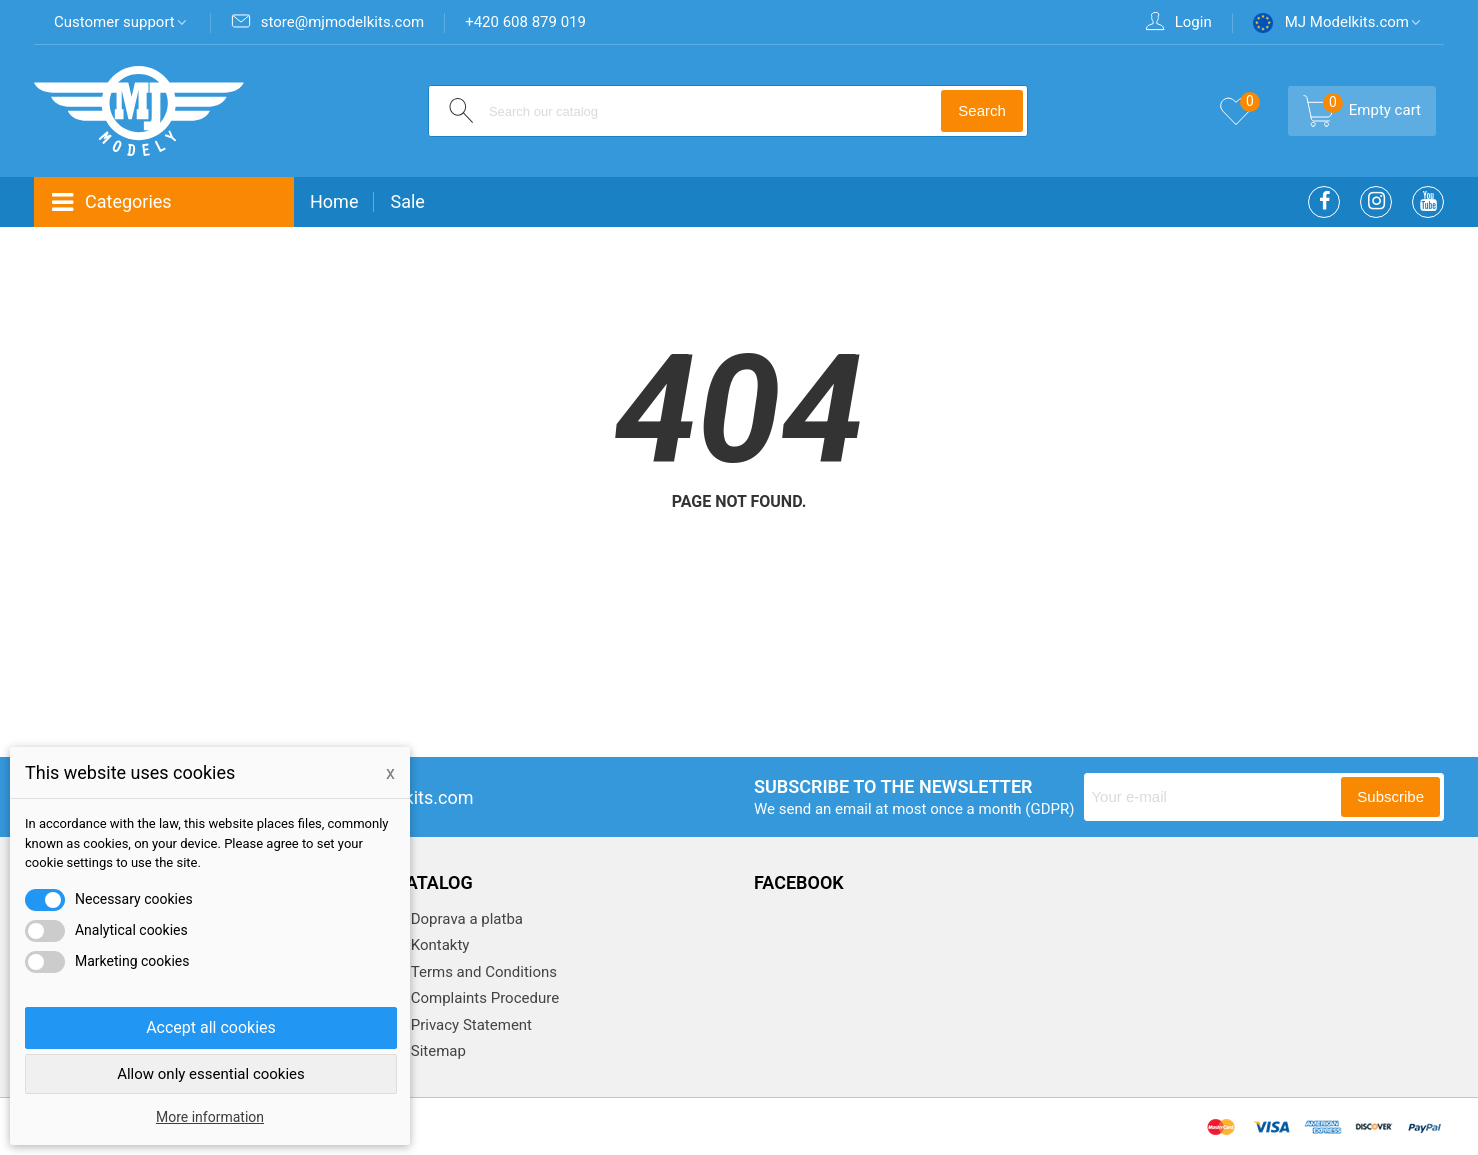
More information (210, 1117)
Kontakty (438, 945)
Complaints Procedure (483, 998)
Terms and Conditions (482, 972)
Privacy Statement (469, 1025)
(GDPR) (1049, 809)
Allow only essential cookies (211, 1074)
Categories (111, 202)
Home (334, 201)
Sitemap (436, 1051)
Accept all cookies (211, 1027)
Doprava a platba (465, 919)
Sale (407, 201)
